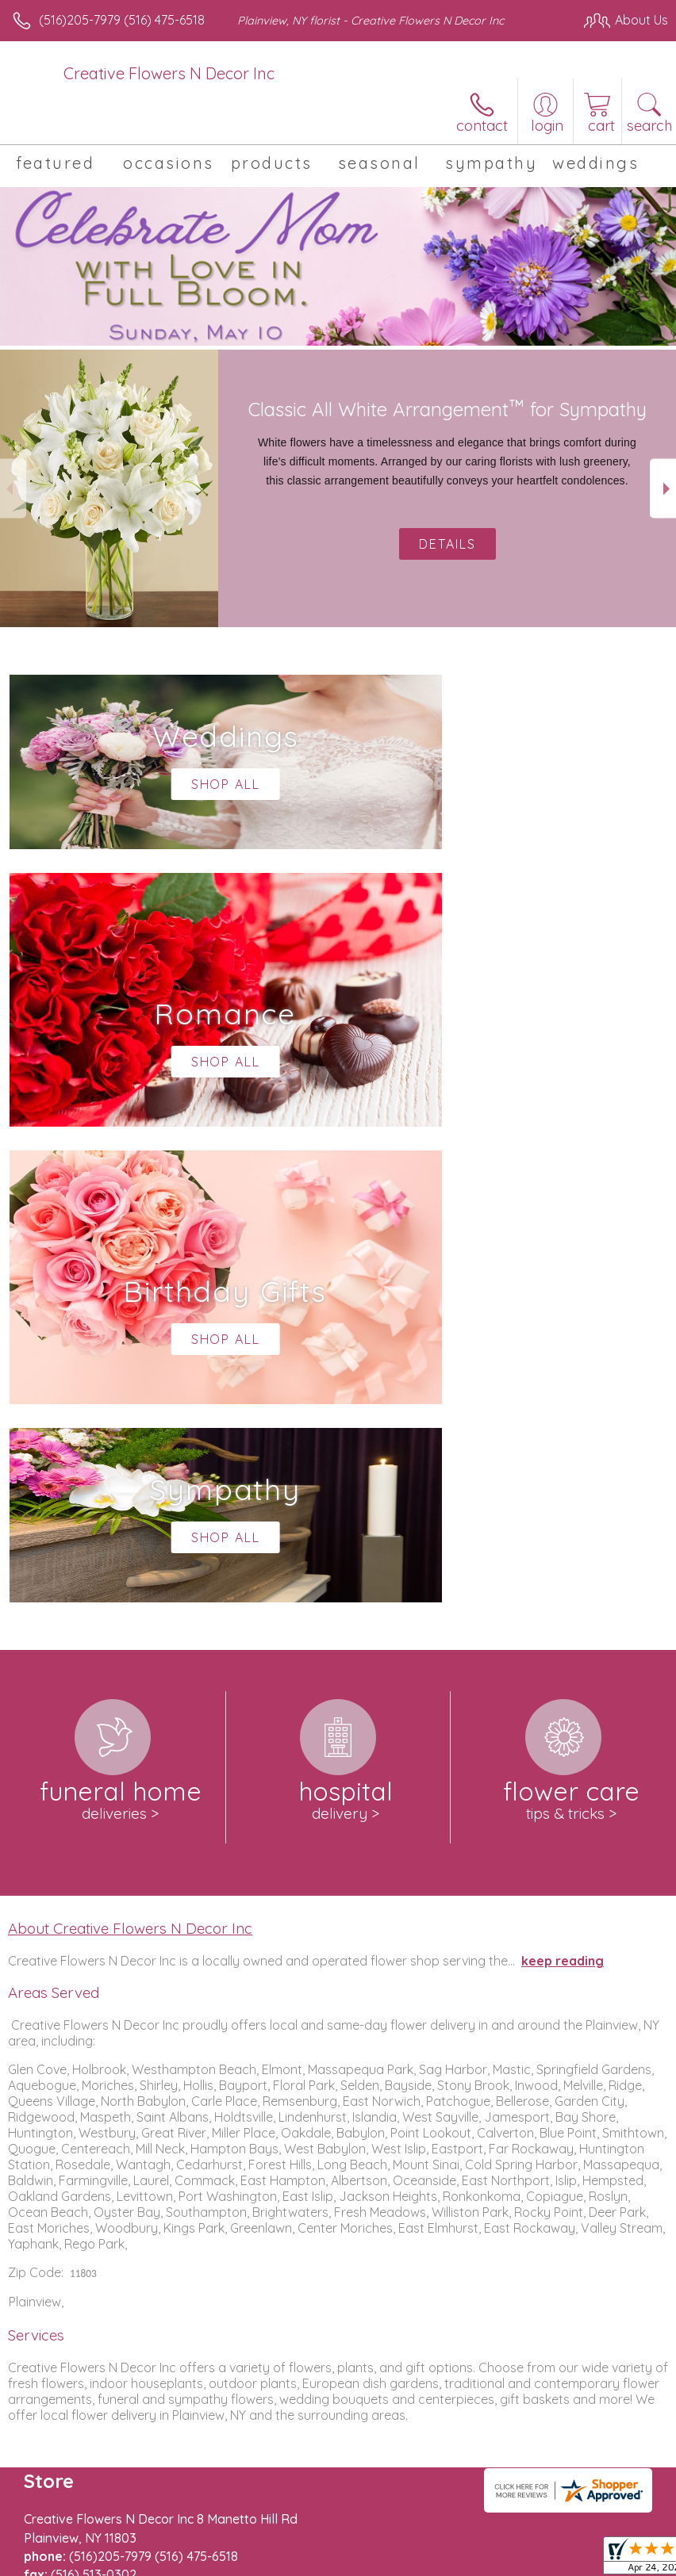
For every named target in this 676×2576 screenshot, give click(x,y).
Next (663, 489)
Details (447, 544)
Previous (13, 489)
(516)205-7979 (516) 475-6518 (122, 20)
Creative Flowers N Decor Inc (169, 73)
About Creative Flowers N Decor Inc (130, 1452)
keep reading (562, 1485)
